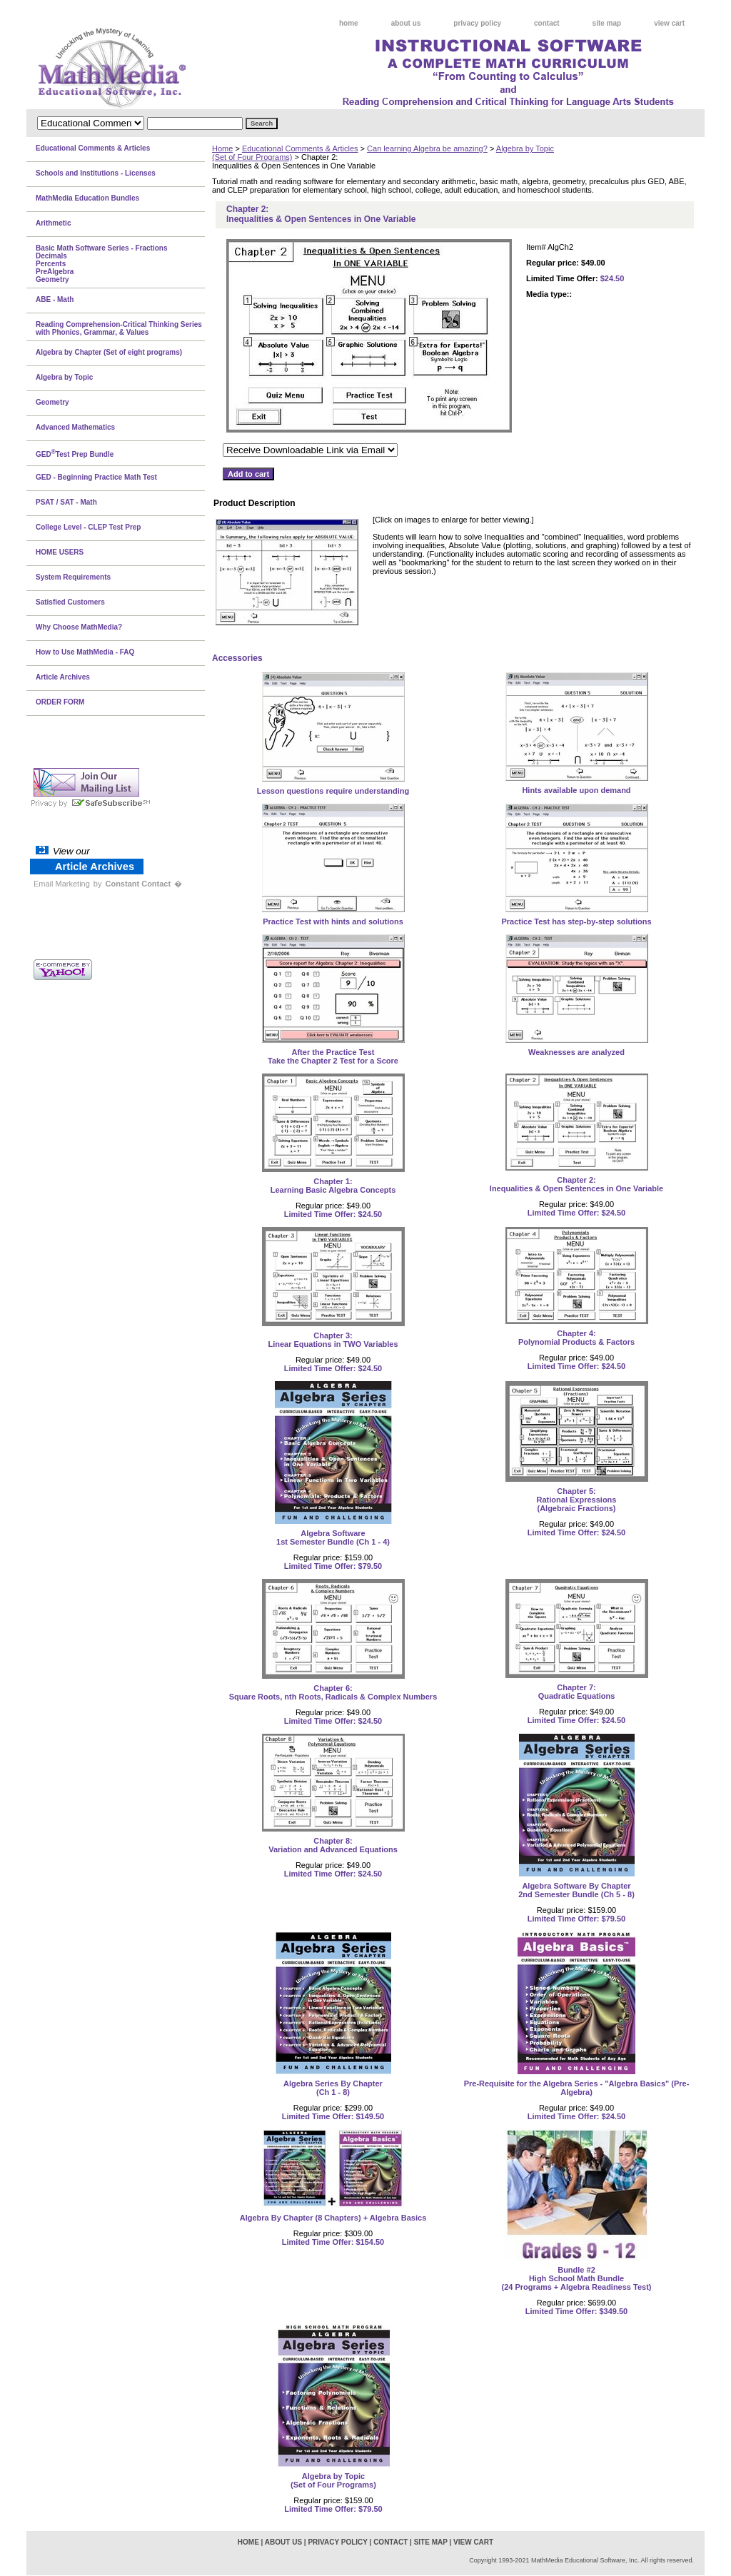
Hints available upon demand (576, 790)
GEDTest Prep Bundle (75, 453)
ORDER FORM (60, 702)
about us (406, 23)
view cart (669, 23)
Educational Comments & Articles (300, 148)
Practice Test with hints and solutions (333, 921)
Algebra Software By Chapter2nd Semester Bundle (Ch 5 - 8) (576, 1890)
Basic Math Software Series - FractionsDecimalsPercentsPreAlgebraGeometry (102, 263)
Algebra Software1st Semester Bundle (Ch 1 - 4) (333, 1537)
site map (607, 23)
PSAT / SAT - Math (66, 502)
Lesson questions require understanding (333, 791)
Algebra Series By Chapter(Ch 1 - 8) (333, 2087)
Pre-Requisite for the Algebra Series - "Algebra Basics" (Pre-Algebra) (577, 2087)
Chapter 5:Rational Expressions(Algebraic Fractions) (577, 1499)
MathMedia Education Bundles (87, 198)
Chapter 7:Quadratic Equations (576, 1691)
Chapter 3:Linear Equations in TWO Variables (333, 1339)
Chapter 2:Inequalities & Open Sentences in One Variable (576, 1184)
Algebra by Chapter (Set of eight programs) (109, 352)
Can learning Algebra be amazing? (427, 148)
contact (547, 23)
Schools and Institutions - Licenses (96, 173)
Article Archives (63, 677)
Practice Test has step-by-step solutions (576, 921)
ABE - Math (55, 299)
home (348, 23)
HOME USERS (60, 552)
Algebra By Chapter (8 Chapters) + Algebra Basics (333, 2217)
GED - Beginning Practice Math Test (96, 477)
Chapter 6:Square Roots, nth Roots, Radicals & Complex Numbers (333, 1692)
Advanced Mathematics (75, 427)
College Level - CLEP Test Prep (88, 527)
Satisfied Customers (70, 602)
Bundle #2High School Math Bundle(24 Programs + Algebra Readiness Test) (577, 2278)
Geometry (52, 402)
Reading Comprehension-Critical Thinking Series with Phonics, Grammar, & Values (119, 328)
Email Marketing (62, 883)
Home (222, 148)
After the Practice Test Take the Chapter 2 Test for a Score (333, 1056)
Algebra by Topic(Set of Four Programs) (333, 2480)
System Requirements (73, 577)
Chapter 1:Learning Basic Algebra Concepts (333, 1185)
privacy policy (477, 23)
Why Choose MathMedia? (79, 627)
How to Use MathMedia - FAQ (85, 652)
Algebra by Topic (64, 377)
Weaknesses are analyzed (576, 1052)
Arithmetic (53, 223)
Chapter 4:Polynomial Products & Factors (576, 1337)
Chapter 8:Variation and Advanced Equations (333, 1845)
